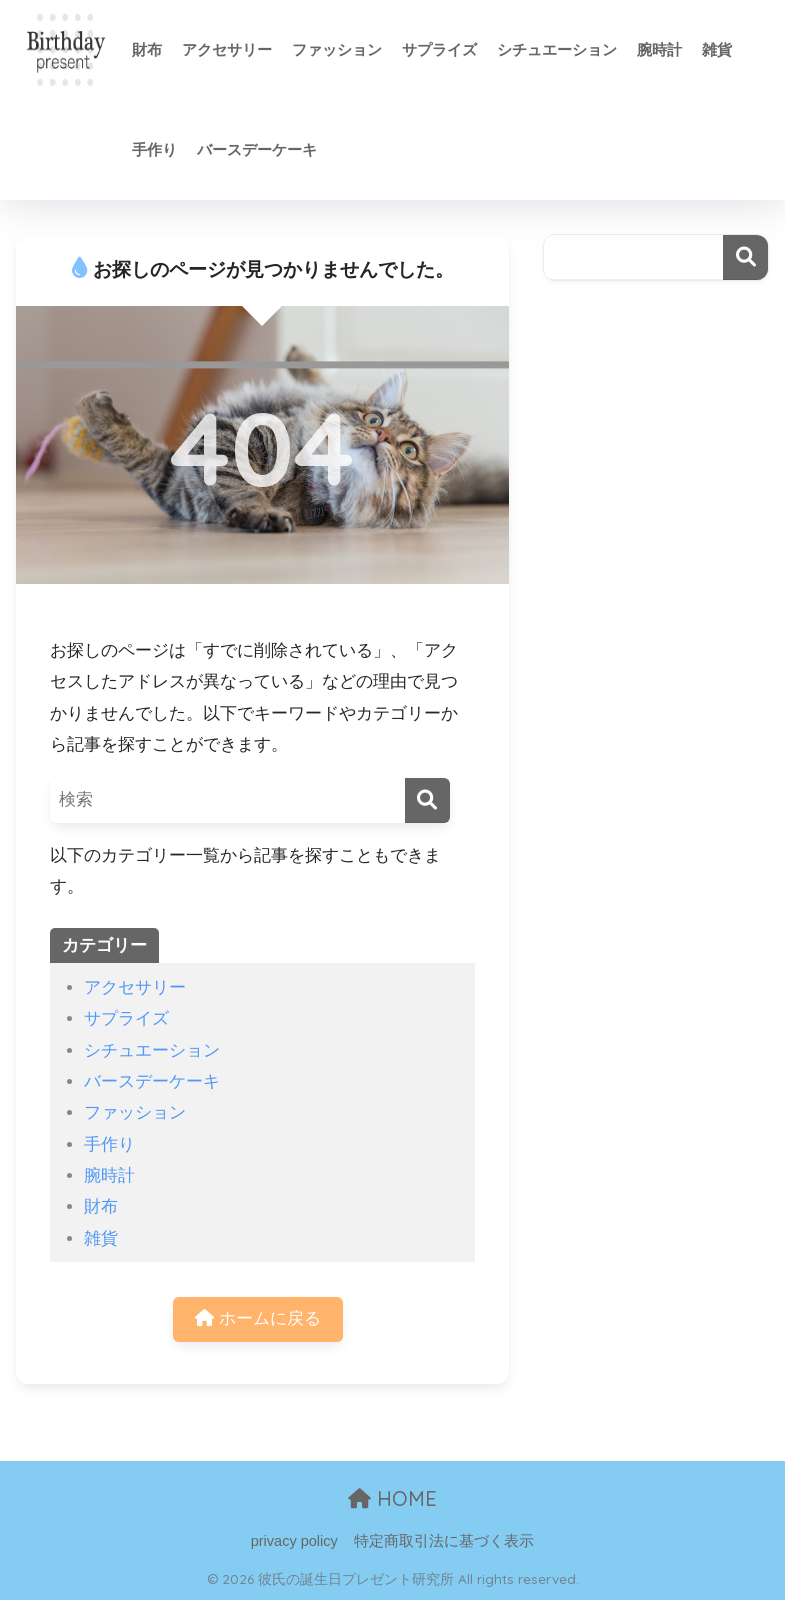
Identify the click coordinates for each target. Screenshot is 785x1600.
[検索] (427, 800)
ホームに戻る (258, 1318)
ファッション (337, 49)
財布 (147, 49)
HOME (392, 1498)
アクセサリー (227, 49)
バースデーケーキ (257, 149)
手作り (154, 149)
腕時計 (659, 49)
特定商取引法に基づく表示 (444, 1541)
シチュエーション (557, 49)
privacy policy (294, 1541)
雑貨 (717, 49)
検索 (745, 257)
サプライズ (439, 49)
